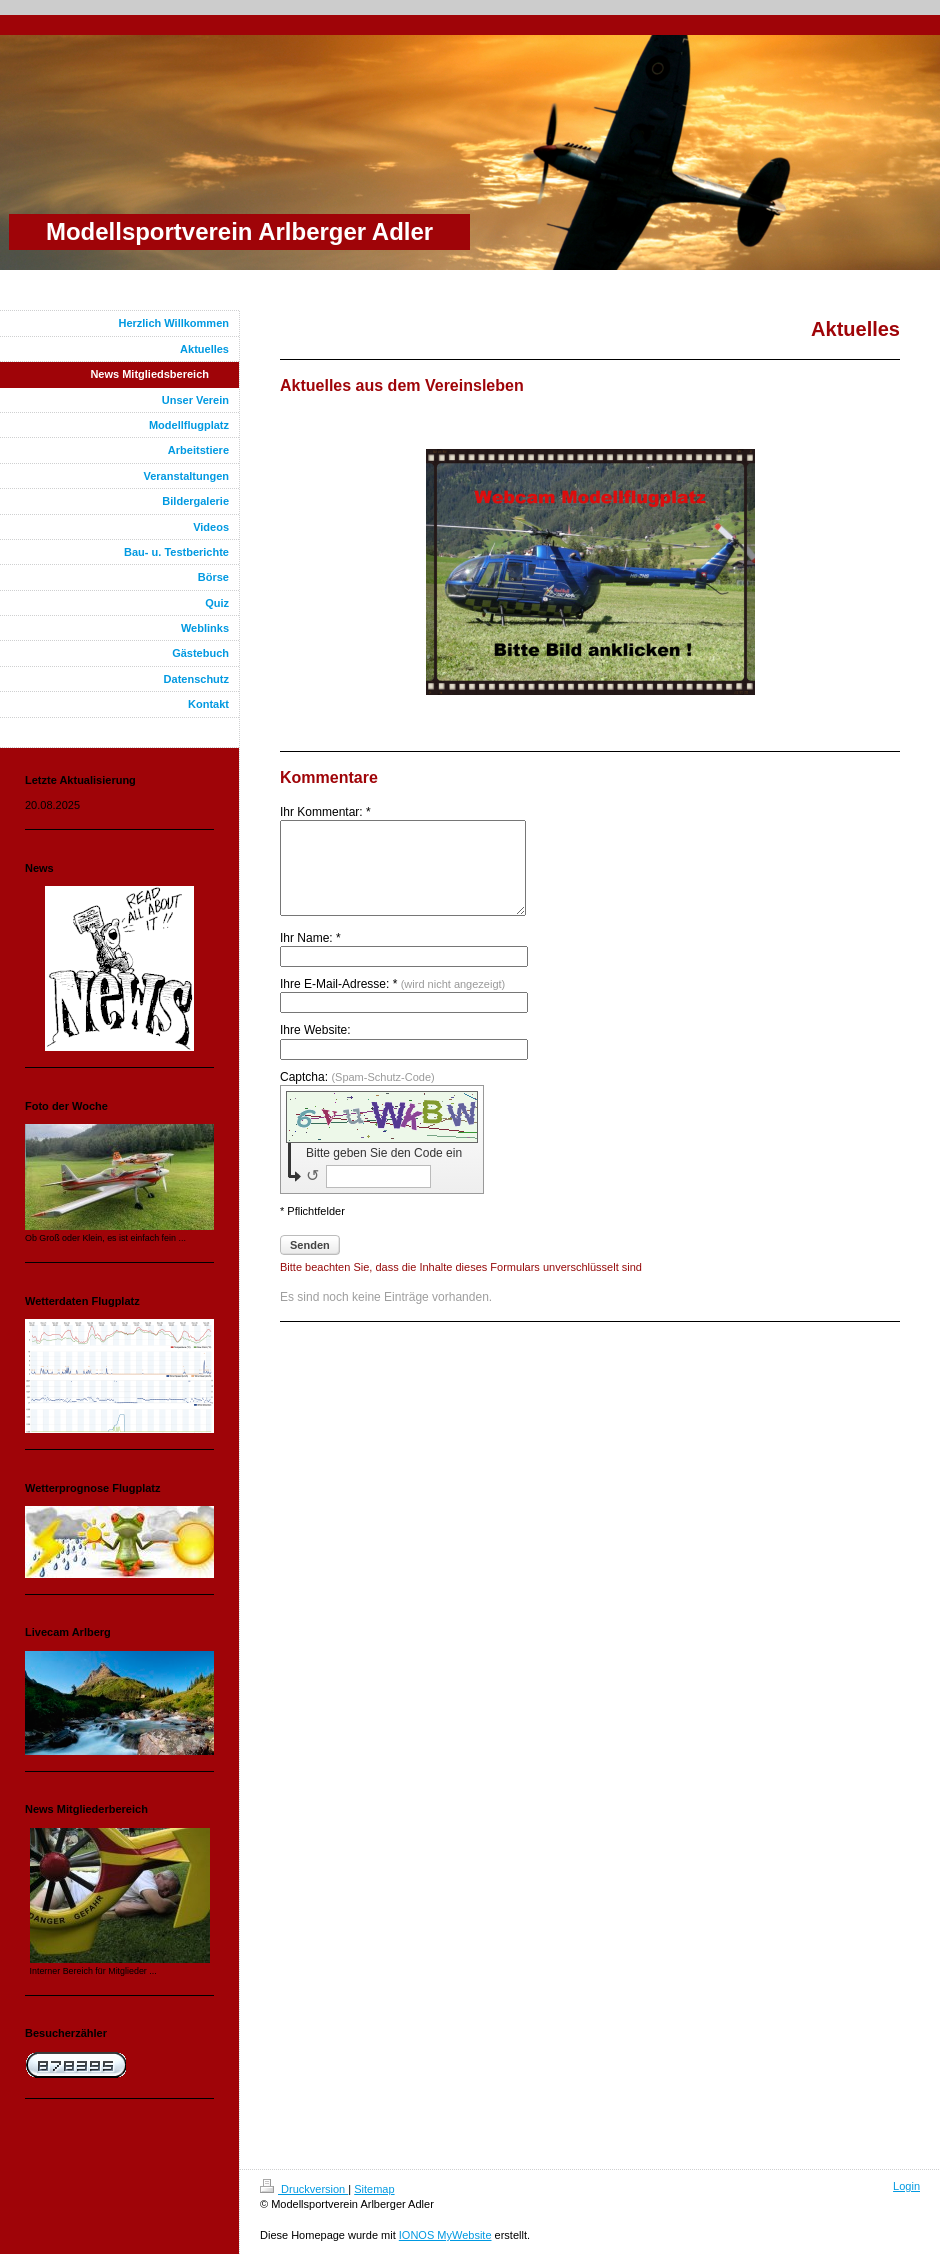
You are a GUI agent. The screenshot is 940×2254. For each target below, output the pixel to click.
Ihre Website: (315, 1048)
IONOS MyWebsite (445, 2235)
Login (906, 2186)
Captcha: (357, 1095)
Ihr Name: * (310, 956)
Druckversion (304, 2189)
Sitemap (374, 2189)
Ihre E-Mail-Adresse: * (392, 1002)
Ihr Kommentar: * (325, 812)
